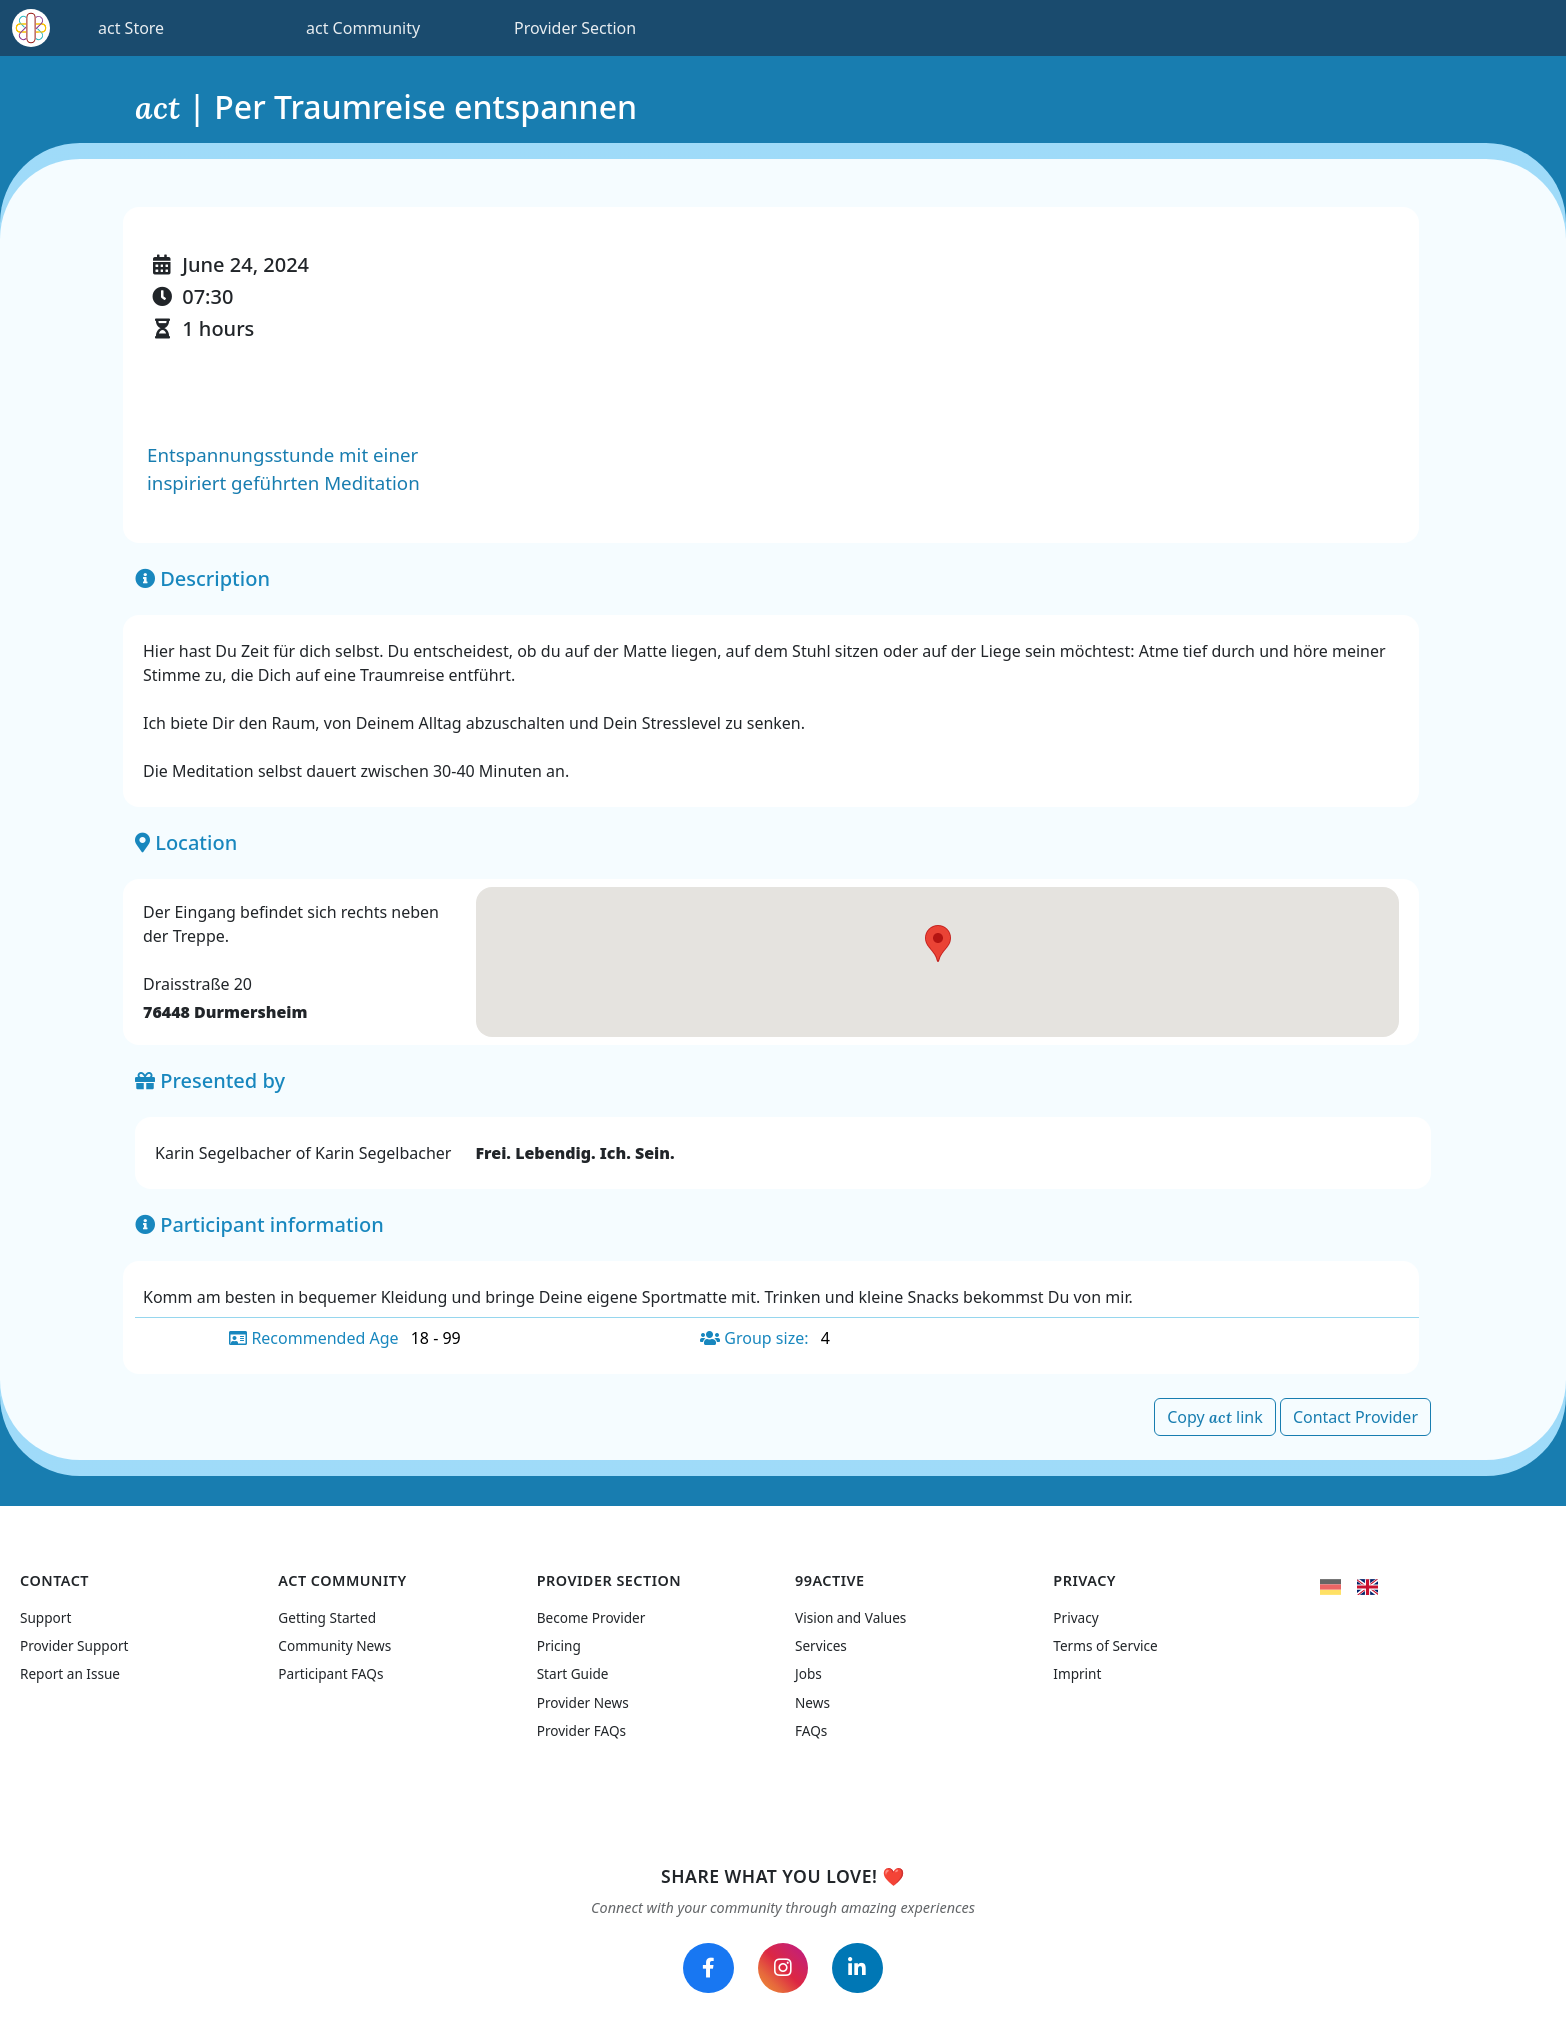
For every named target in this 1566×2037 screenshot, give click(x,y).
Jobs (808, 1668)
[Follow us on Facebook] (703, 1965)
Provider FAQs (581, 1725)
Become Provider (591, 1611)
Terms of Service (1105, 1639)
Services (821, 1639)
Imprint (1077, 1668)
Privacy (1075, 1611)
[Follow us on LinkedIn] (863, 1965)
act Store (131, 28)
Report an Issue (70, 1668)
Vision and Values (850, 1611)
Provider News (583, 1696)
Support (45, 1611)
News (812, 1696)
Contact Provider (1355, 1417)
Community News (334, 1639)
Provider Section (575, 28)
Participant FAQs (330, 1668)
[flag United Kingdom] (1367, 1579)
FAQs (811, 1725)
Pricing (559, 1639)
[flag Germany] (1330, 1579)
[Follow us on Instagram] (783, 1965)
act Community (363, 28)
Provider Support (74, 1639)
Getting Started (327, 1611)
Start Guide (573, 1668)
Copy (1215, 1417)
